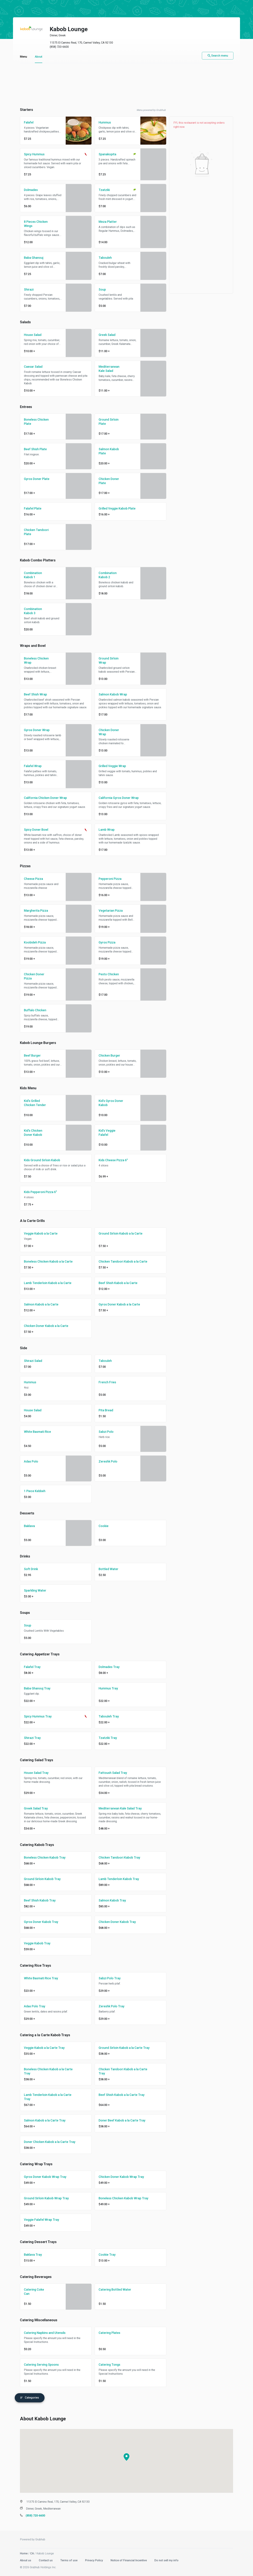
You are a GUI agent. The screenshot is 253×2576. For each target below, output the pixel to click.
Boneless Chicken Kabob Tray (41, 1857)
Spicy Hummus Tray (34, 1716)
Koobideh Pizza (31, 942)
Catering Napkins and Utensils (41, 2333)
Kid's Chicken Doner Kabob (29, 1132)
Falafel (25, 122)
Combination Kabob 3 (29, 611)
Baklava (25, 1526)
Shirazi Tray (28, 1738)
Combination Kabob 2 (104, 575)
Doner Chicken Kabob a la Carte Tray (46, 2142)
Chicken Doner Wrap (105, 732)
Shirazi (25, 289)
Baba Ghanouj (30, 257)
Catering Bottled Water (111, 2289)
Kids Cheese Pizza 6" (109, 1160)
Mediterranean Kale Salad (105, 369)
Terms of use (66, 2560)
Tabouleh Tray (105, 1716)
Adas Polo (27, 1461)
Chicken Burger (106, 1055)
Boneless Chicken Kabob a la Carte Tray (44, 2071)
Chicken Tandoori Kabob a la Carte (119, 1261)
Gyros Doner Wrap (33, 730)
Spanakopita (104, 154)
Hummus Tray (105, 1688)
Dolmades (27, 190)
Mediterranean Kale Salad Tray (116, 1808)
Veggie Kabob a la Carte (37, 1233)
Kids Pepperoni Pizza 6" (36, 1192)
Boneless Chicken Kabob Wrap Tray (120, 2198)
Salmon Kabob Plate (105, 451)
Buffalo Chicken (31, 1010)
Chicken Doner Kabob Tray (113, 1922)
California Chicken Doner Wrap (41, 798)
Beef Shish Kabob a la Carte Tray (118, 2095)
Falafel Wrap (29, 766)
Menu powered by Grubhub (147, 110)
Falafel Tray (28, 1667)
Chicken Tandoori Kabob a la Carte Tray (119, 2071)
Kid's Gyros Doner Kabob (107, 1103)
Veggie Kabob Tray (33, 1943)
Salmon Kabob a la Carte (37, 1304)
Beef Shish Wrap (31, 694)
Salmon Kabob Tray (109, 1900)
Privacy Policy (91, 2560)
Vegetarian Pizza (107, 910)
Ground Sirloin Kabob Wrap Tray (42, 2198)
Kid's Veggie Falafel (103, 1132)
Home (20, 2553)
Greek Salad (103, 335)
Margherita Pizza (32, 910)
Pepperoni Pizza (106, 879)
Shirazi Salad (29, 1361)
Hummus (101, 122)
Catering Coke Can (30, 2291)
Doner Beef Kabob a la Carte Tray (118, 2120)
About (35, 56)
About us (22, 2560)
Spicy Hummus (30, 154)
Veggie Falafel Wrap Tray (38, 2219)
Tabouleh (101, 257)
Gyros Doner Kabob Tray (37, 1922)
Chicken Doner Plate (105, 481)
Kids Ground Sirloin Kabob (38, 1160)
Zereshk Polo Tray (108, 2006)
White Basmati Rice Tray (37, 1978)
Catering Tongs (106, 2364)
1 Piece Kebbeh (31, 1491)
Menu (20, 56)
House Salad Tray (32, 1773)
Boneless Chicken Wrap (32, 660)
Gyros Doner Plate (33, 479)
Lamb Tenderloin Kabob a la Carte (44, 1283)
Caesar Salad (29, 366)
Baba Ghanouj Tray (33, 1688)
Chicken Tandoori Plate (32, 532)
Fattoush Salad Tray (109, 1773)
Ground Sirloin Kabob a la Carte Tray (120, 2048)
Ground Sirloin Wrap (105, 660)
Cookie (100, 1526)
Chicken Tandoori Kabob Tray (116, 1857)
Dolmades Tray (105, 1667)
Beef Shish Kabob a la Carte (114, 1283)
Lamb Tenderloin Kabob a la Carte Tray (44, 2097)
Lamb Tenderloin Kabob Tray (115, 1879)
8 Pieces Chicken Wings (32, 224)
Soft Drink (27, 1569)
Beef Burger (28, 1055)
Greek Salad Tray (32, 1808)
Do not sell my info (163, 2560)
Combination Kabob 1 (29, 575)
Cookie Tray (103, 2254)
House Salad (29, 335)
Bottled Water (105, 1569)
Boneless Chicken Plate (32, 421)
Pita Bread (102, 1410)
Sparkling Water (31, 1590)
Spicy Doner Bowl (32, 829)
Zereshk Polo (104, 1461)
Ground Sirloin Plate (105, 421)
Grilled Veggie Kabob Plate (113, 508)
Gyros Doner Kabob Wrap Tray (41, 2177)
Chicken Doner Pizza (30, 976)
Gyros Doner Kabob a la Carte (116, 1304)
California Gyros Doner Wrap (115, 798)
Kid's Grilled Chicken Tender (31, 1103)
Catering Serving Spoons (37, 2364)
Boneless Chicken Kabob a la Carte (44, 1261)
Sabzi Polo (102, 1431)
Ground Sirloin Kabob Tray (38, 1879)
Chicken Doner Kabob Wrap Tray (118, 2177)
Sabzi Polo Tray (106, 1978)
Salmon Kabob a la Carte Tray (41, 2120)
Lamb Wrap (103, 829)
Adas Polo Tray (31, 2006)
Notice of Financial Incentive (125, 2560)
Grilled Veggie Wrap (109, 766)
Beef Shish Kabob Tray (36, 1900)
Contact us (42, 2560)
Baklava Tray (29, 2254)
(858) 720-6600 (55, 46)
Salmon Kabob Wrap (109, 694)
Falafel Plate (29, 508)
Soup (98, 289)
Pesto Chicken (105, 974)
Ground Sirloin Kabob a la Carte (117, 1233)
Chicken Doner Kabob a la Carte (42, 1326)
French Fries (104, 1382)
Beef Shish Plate (31, 449)
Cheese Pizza (30, 879)
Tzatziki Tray (104, 1738)
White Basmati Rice (33, 1431)
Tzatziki (100, 190)
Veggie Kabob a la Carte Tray (40, 2048)
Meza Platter (104, 221)
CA (28, 2553)
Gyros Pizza (103, 942)
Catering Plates (106, 2333)
